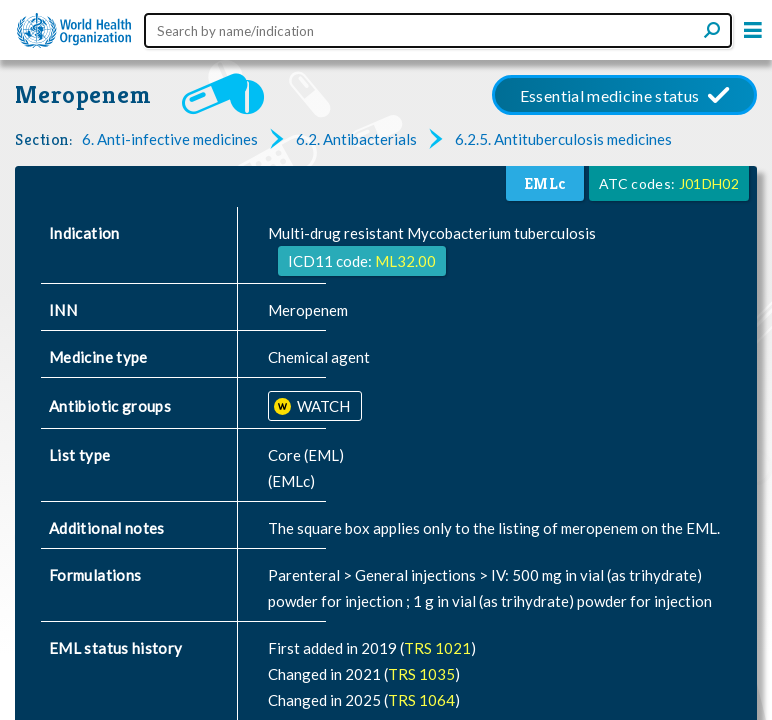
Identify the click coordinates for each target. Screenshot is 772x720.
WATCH (322, 406)
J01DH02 (709, 183)
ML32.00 (405, 261)
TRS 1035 (421, 674)
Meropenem (83, 94)
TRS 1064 (421, 700)
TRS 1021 (437, 648)
